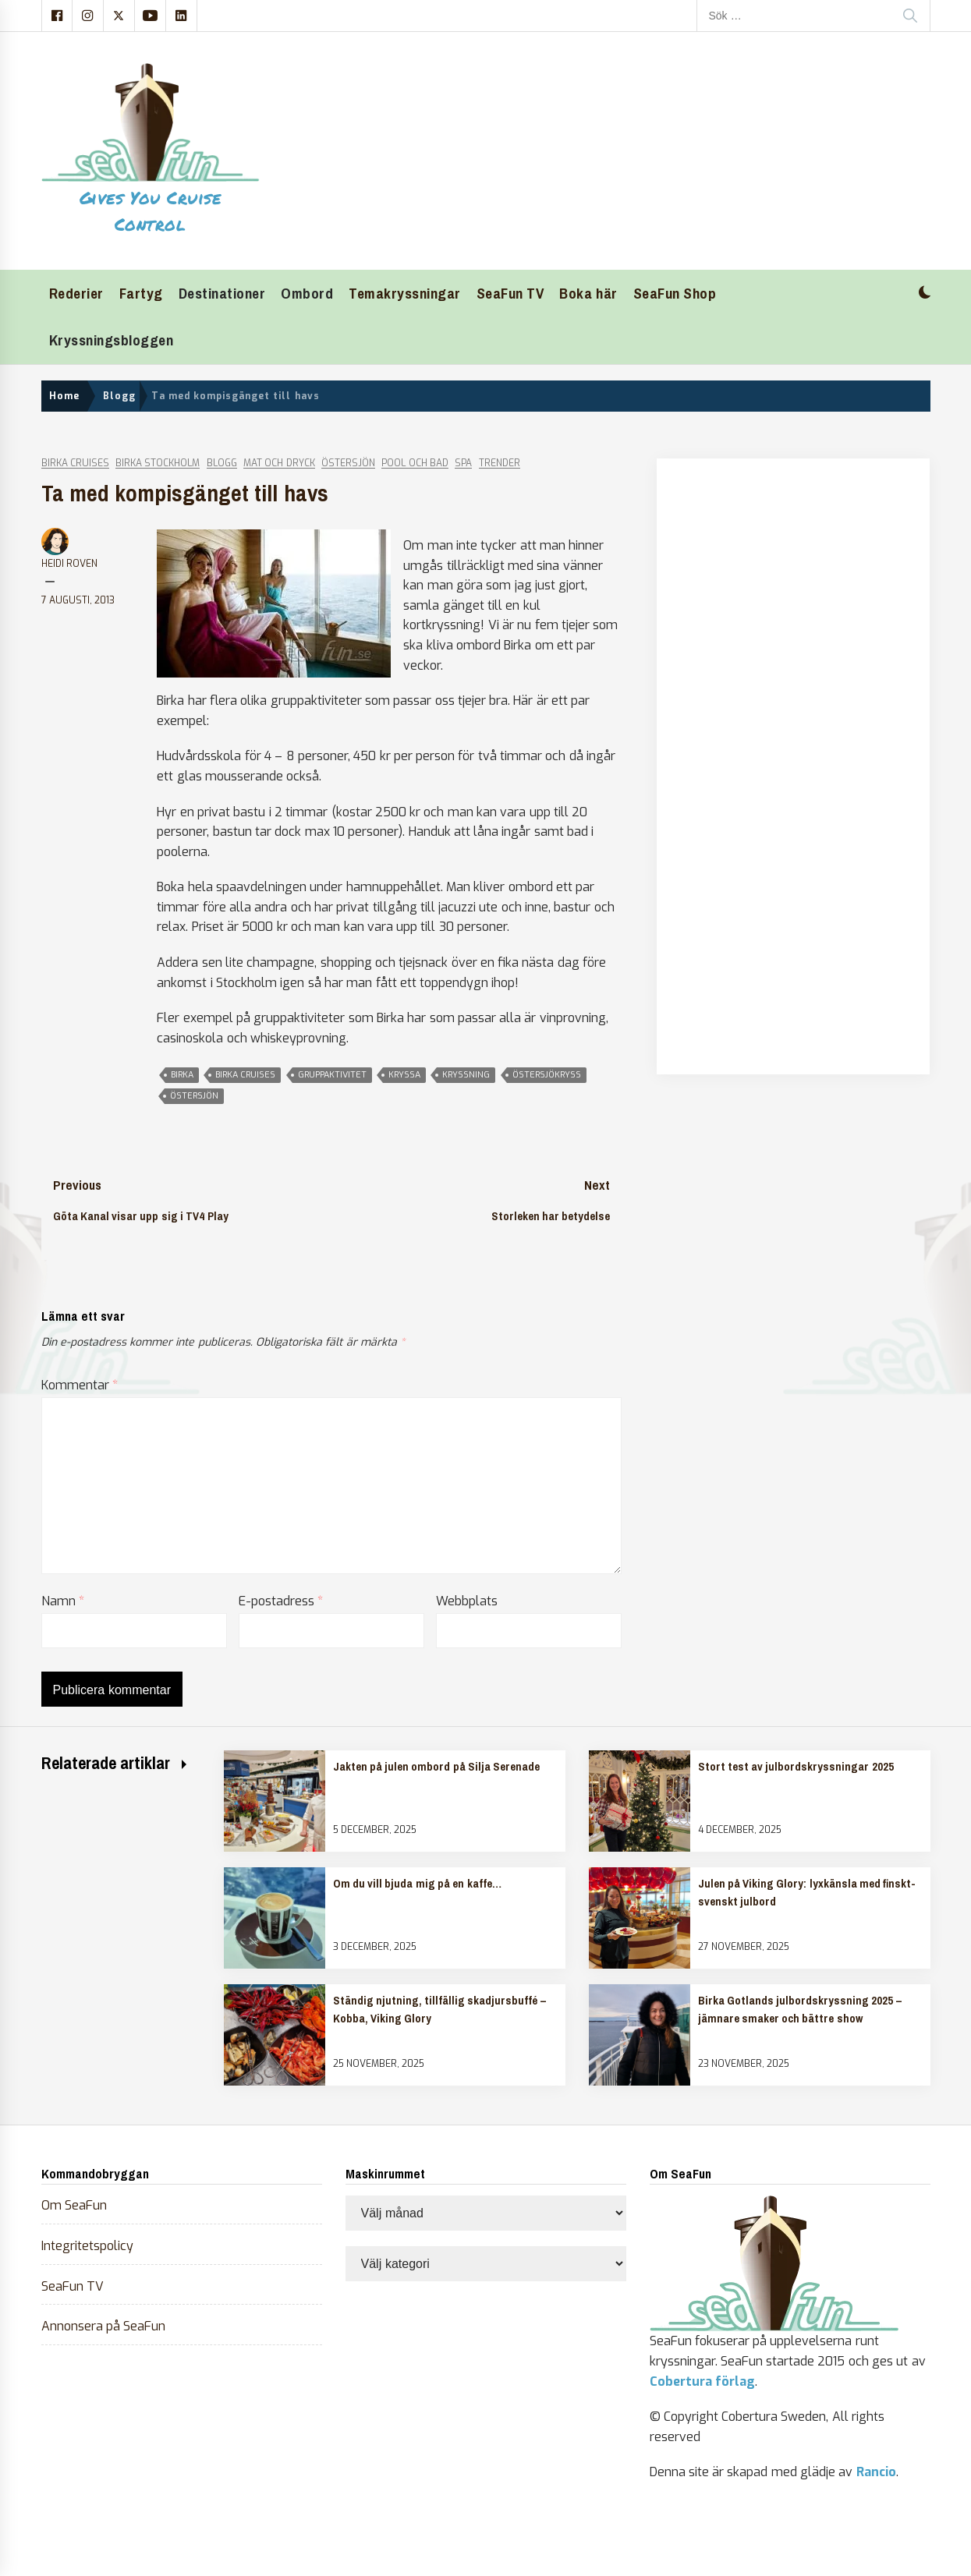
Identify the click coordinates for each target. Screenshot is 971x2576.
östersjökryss (546, 1075)
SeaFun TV (510, 293)
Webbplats (467, 1601)
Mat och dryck (279, 463)
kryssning (466, 1075)
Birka (182, 1075)
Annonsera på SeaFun (103, 2326)
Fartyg (141, 293)
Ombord (307, 293)
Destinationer (222, 293)
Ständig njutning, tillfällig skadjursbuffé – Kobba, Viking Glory (439, 2009)
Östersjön (348, 463)
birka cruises (245, 1075)
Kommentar (79, 1385)
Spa (463, 463)
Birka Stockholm (157, 463)
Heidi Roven (69, 563)
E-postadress (281, 1601)
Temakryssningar (405, 293)
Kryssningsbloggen (111, 340)
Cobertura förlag (702, 2381)
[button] (924, 294)
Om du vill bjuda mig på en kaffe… (417, 1884)
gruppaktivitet (332, 1075)
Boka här (588, 293)
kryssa (404, 1075)
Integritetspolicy (87, 2246)
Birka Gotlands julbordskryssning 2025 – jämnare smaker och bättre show (800, 2009)
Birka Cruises (75, 463)
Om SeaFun (74, 2205)
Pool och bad (414, 463)
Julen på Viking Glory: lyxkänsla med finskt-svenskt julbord (807, 1892)
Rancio (876, 2472)
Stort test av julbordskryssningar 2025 (796, 1767)
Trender (499, 463)
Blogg (222, 463)
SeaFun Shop (675, 293)
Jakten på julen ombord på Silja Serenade (436, 1767)
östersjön (194, 1096)
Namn (62, 1601)
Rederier (76, 293)
